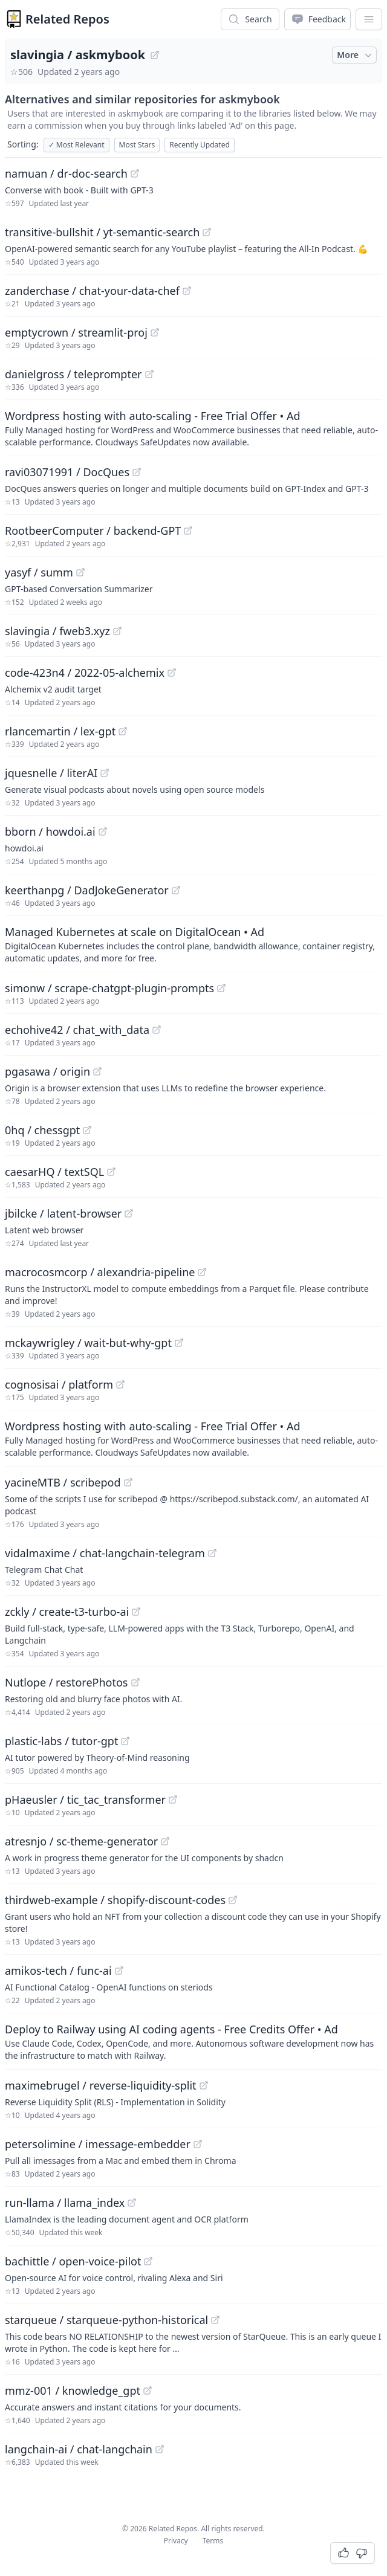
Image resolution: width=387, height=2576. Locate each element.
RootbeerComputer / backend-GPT (93, 530)
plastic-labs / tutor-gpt (61, 1741)
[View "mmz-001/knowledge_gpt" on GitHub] (147, 2390)
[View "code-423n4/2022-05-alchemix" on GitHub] (172, 672)
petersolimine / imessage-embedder (97, 2144)
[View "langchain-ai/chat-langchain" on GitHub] (159, 2449)
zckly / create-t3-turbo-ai (67, 1611)
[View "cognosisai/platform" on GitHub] (120, 1384)
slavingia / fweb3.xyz (57, 631)
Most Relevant (76, 145)
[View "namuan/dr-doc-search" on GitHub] (135, 173)
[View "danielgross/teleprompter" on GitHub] (149, 374)
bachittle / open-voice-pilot (73, 2261)
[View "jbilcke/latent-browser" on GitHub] (129, 1213)
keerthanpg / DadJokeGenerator (87, 890)
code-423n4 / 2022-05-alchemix (84, 672)
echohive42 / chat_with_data (77, 1029)
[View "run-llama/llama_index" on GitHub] (132, 2202)
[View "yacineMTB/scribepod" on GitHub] (128, 1482)
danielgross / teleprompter (73, 374)
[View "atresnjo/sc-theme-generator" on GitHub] (165, 1841)
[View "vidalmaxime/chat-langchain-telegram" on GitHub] (212, 1553)
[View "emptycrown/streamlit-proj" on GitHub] (155, 332)
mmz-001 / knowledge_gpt (72, 2390)
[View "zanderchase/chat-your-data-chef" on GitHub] (187, 290)
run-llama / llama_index (65, 2202)
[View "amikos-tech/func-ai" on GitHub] (119, 1970)
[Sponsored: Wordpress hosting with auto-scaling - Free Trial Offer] (193, 427)
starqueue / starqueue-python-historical (106, 2320)
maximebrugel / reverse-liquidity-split (101, 2085)
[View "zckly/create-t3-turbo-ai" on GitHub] (136, 1611)
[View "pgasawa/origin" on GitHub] (97, 1071)
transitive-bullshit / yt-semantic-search (102, 232)
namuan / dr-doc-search (66, 173)
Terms (213, 2541)
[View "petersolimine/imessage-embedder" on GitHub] (198, 2144)
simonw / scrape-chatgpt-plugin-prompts (109, 988)
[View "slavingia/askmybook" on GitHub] (155, 55)
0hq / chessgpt (42, 1130)
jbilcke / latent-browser (63, 1213)
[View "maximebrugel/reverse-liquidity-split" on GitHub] (204, 2085)
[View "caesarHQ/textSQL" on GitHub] (111, 1172)
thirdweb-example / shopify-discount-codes (115, 1900)
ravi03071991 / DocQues (67, 472)
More (355, 55)
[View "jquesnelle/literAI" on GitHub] (104, 773)
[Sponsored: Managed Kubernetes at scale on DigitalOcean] (193, 943)
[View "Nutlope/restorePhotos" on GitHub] (135, 1682)
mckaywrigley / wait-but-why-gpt (88, 1342)
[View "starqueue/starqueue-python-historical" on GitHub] (215, 2320)
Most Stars (137, 145)
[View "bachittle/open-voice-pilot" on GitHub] (148, 2261)
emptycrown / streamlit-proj (76, 332)
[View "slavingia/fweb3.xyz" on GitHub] (117, 631)
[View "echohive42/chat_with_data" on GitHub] (156, 1030)
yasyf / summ (39, 572)
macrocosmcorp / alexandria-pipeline (100, 1272)
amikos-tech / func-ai (58, 1970)
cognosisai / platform (59, 1384)
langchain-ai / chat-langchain (78, 2449)
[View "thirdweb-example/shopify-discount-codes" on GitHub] (233, 1900)
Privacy (176, 2541)
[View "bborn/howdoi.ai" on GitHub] (103, 831)
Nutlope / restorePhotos (66, 1682)
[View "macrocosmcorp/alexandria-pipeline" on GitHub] (202, 1272)
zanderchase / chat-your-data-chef (92, 290)
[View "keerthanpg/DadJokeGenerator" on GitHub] (176, 890)
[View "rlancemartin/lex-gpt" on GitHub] (123, 731)
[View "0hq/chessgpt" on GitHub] (87, 1130)
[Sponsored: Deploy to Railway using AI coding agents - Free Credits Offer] (193, 2041)
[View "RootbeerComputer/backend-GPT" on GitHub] (188, 530)
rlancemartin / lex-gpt (60, 731)
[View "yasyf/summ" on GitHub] (80, 572)
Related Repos (67, 19)
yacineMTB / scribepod (63, 1482)
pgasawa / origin (47, 1071)
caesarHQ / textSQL (54, 1171)
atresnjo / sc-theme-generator (81, 1841)
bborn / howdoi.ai (50, 831)
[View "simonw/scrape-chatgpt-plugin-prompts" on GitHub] (221, 988)
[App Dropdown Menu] (369, 19)
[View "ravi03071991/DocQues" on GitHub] (136, 472)
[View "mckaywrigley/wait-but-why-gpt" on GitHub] (179, 1343)
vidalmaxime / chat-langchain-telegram (105, 1553)
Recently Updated (199, 145)
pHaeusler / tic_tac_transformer (85, 1799)
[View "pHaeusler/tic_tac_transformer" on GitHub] (173, 1799)
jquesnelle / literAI (51, 773)
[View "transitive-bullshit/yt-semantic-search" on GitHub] (207, 232)
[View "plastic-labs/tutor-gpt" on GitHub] (125, 1741)
